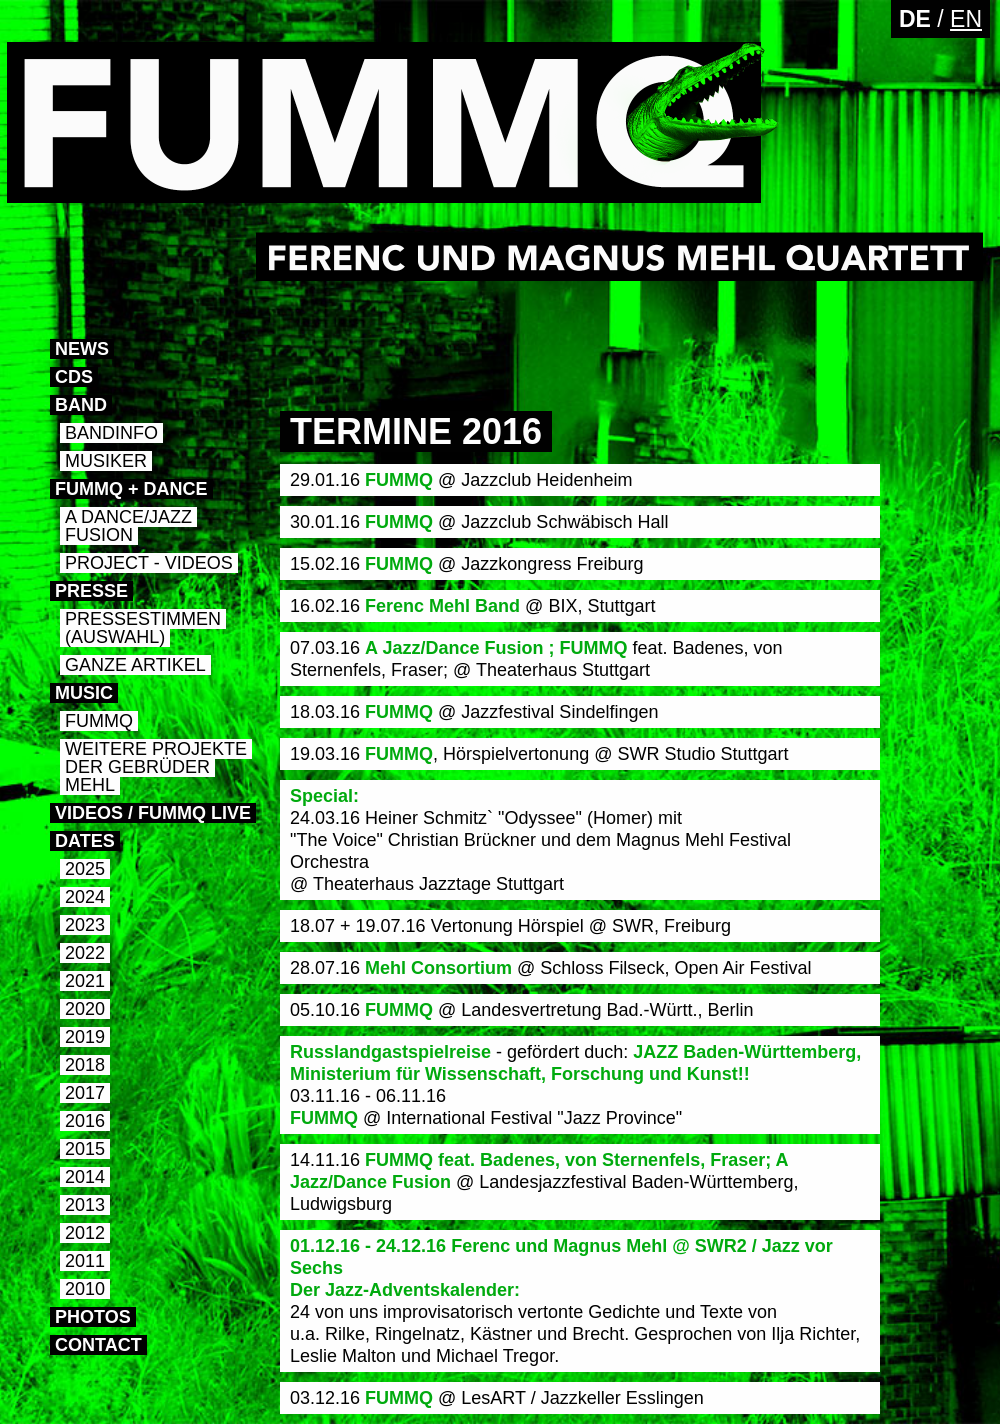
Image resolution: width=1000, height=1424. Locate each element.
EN (966, 19)
